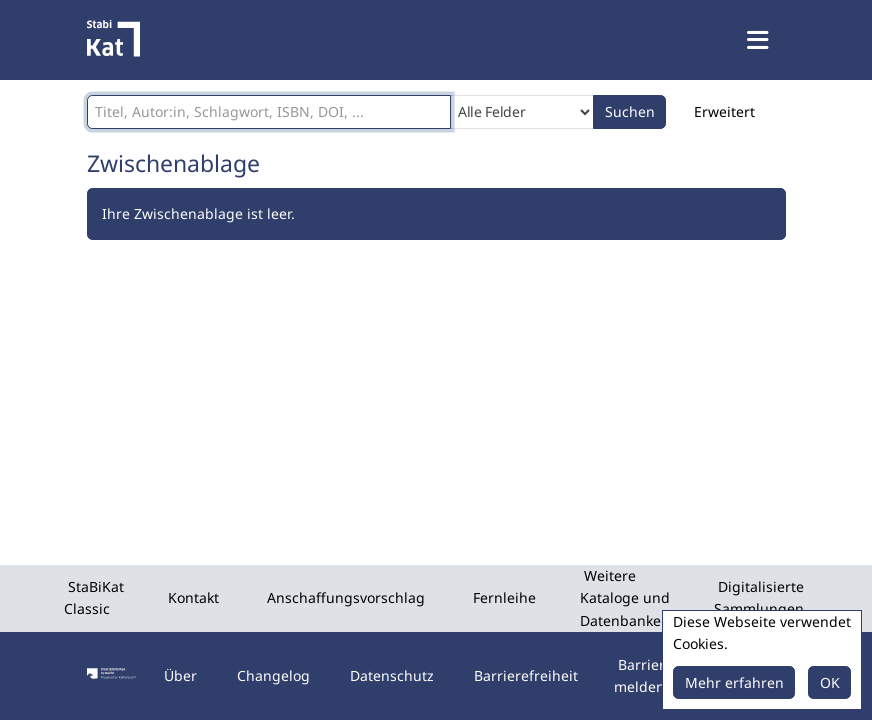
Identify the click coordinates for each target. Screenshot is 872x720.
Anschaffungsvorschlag (346, 597)
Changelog (273, 675)
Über (180, 675)
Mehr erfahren (734, 682)
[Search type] (522, 112)
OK (830, 682)
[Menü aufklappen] (760, 40)
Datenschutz (392, 675)
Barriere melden (643, 675)
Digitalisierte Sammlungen (759, 597)
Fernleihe (504, 597)
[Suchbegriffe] (269, 112)
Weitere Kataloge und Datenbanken (625, 598)
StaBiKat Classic (94, 597)
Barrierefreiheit (526, 675)
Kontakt (193, 597)
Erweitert (724, 111)
